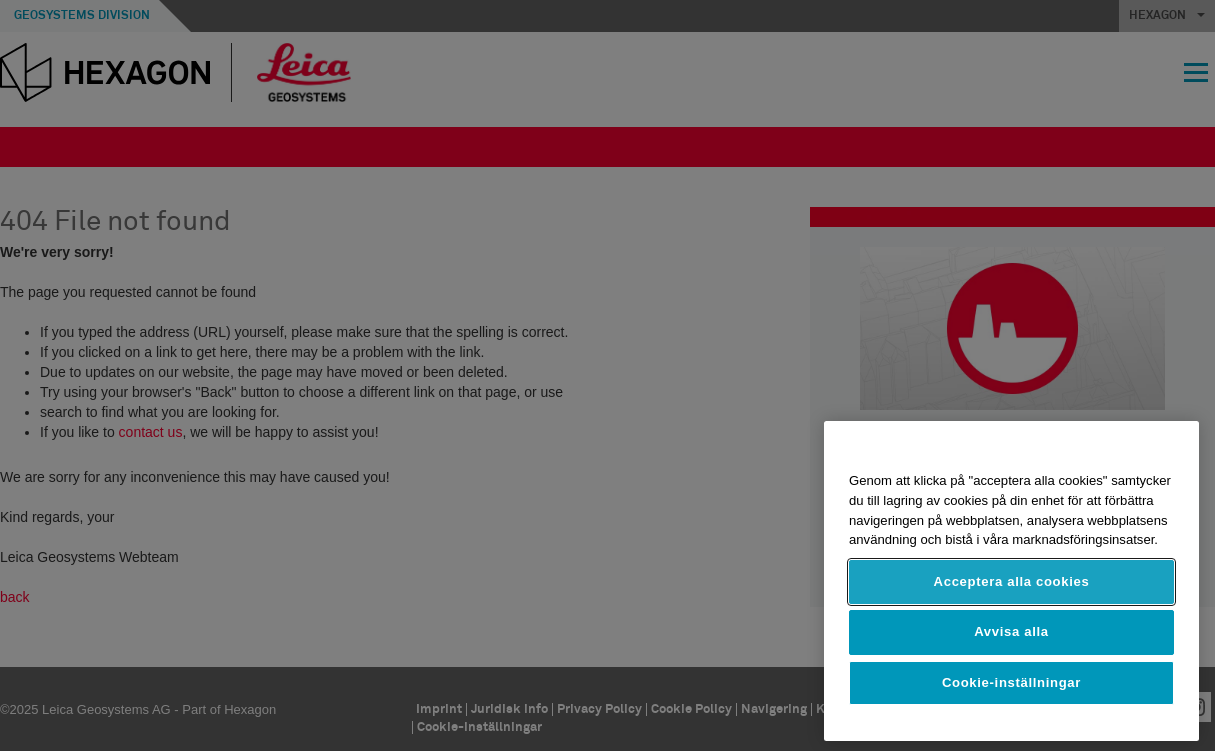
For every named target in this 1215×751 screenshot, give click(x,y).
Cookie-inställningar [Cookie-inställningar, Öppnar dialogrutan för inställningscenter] (1011, 682)
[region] (1011, 581)
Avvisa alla (1011, 631)
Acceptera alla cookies (1012, 581)
